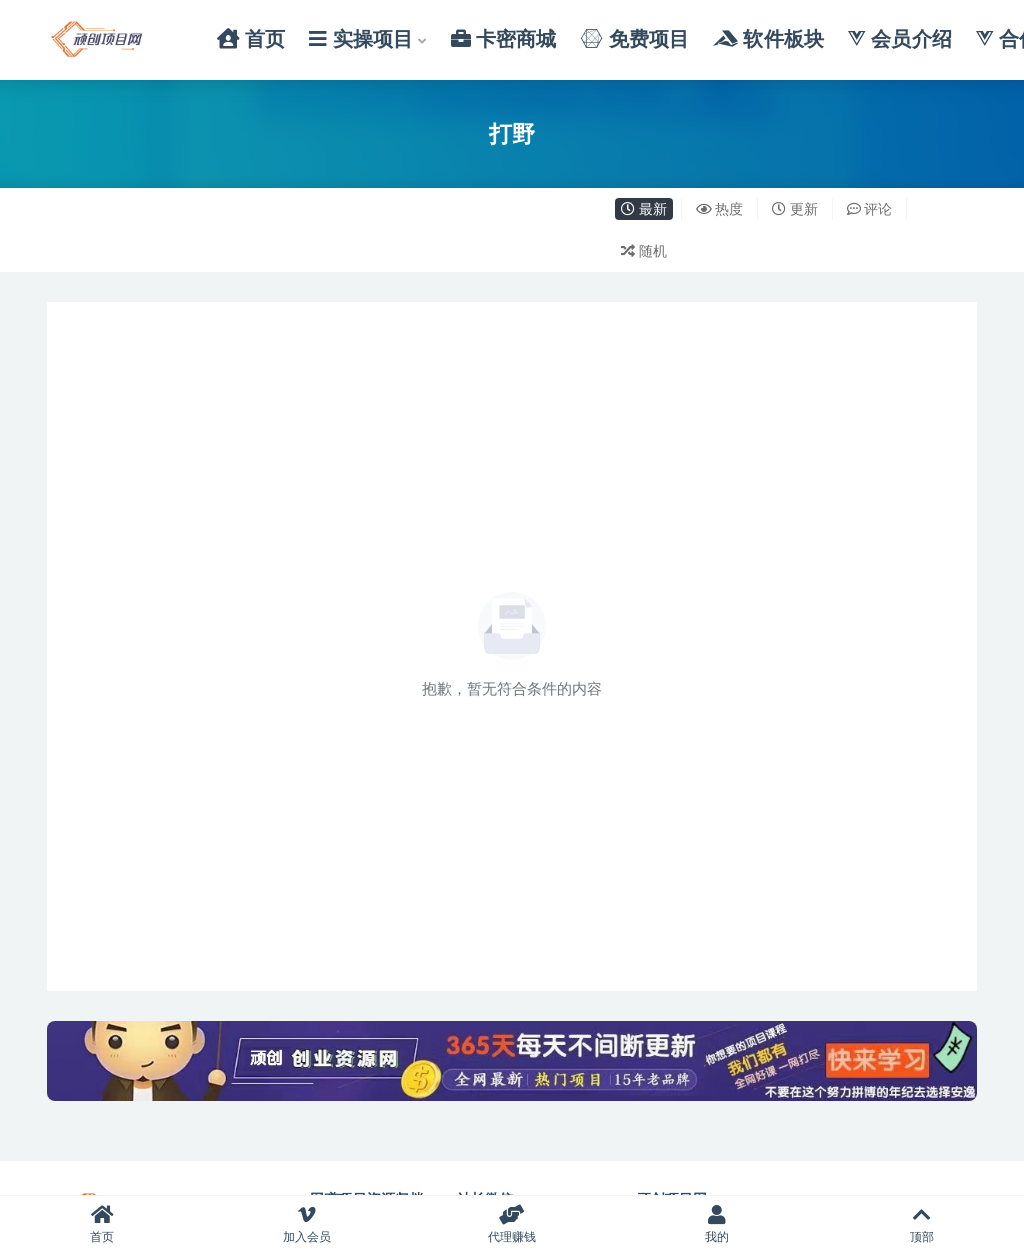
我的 (716, 1224)
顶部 (921, 1224)
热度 (720, 208)
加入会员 (307, 1224)
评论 (870, 208)
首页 (102, 1224)
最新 (644, 208)
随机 (644, 250)
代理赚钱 (512, 1224)
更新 (795, 208)
